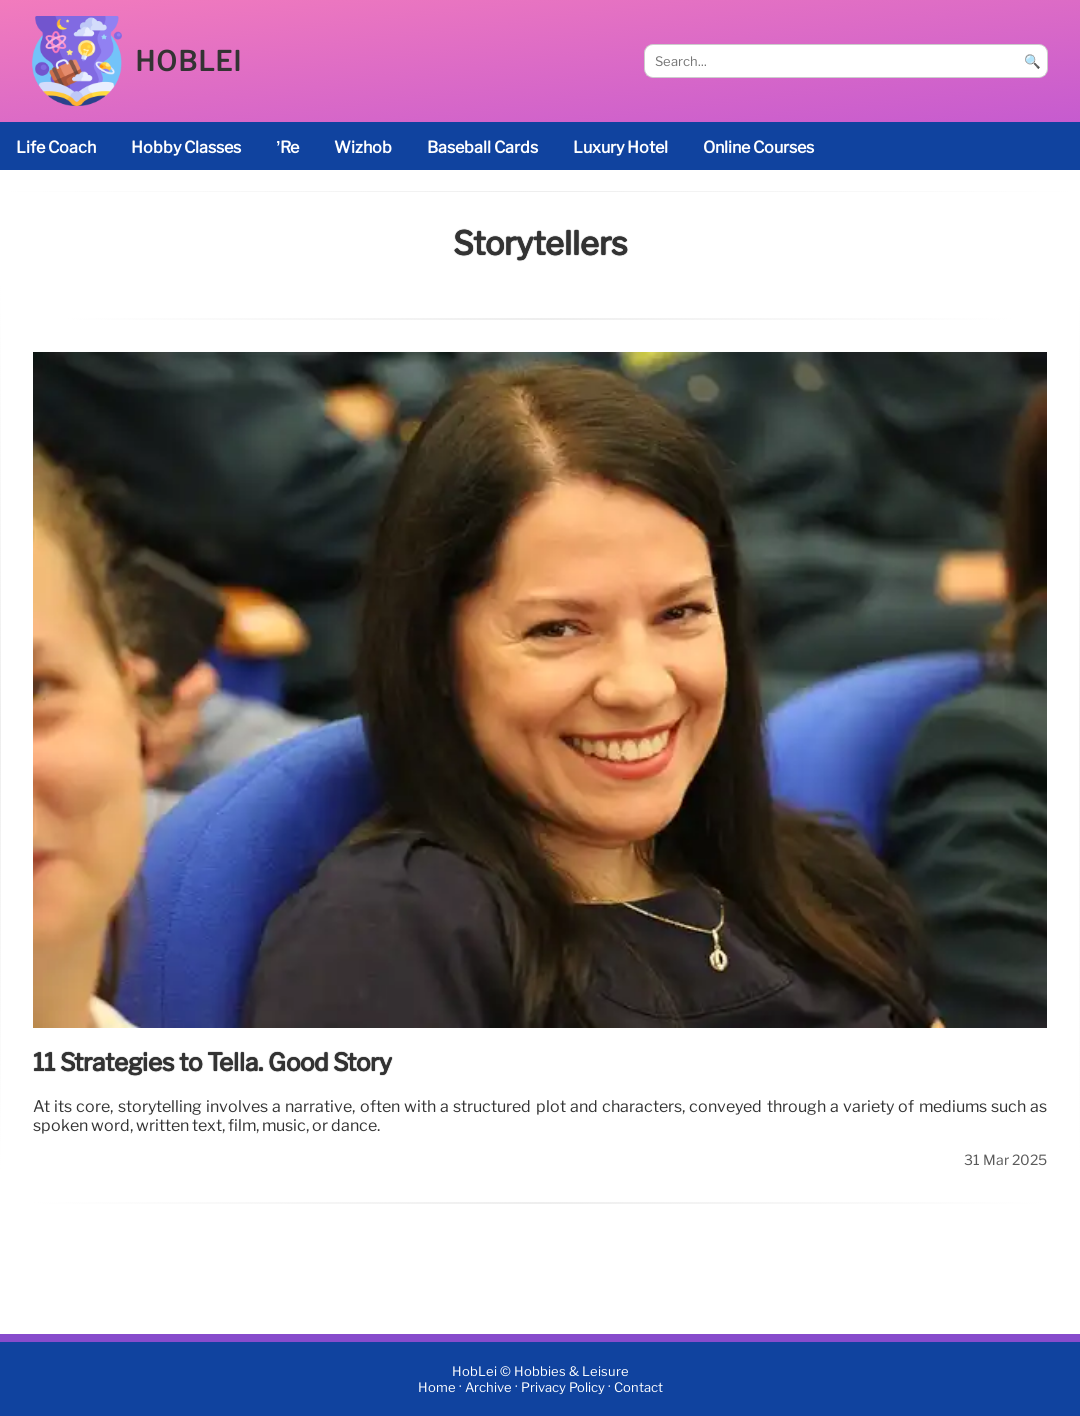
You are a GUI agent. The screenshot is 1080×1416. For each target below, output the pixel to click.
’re (287, 147)
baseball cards (482, 147)
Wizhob (363, 147)
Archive (488, 1387)
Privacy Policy (563, 1387)
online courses (758, 147)
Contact (638, 1387)
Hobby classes (186, 147)
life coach (56, 147)
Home (437, 1387)
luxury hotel (620, 147)
